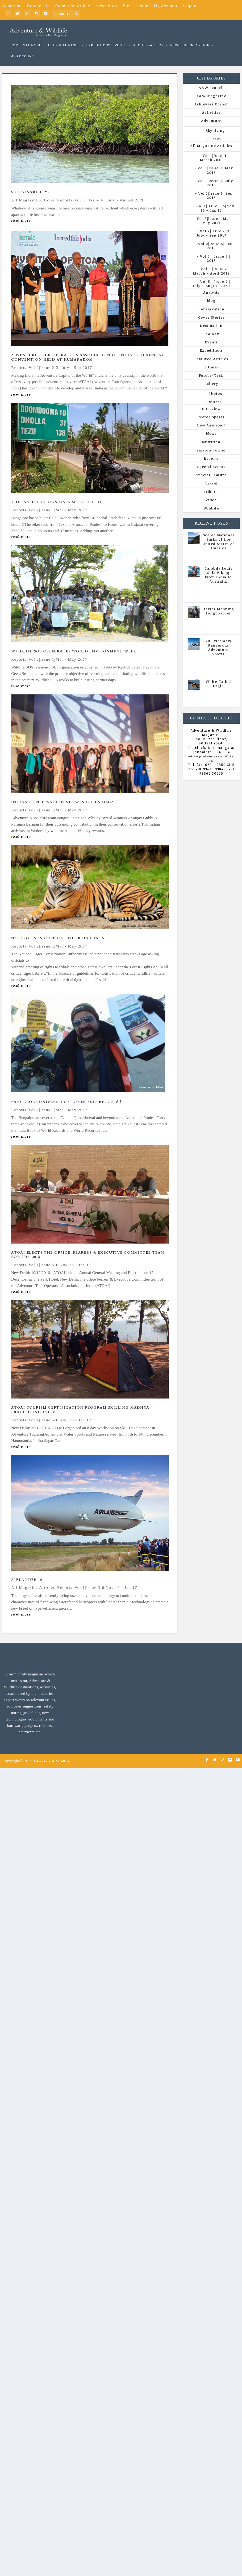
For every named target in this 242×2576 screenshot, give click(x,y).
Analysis (211, 290)
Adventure (211, 119)
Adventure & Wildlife (51, 1759)
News (175, 40)
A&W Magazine (211, 94)
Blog (127, 6)
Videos (215, 400)
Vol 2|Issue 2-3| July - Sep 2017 (60, 365)
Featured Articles (211, 357)
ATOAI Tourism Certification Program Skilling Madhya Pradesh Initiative (80, 1407)
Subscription (196, 40)
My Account (166, 6)
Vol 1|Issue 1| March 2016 (214, 155)
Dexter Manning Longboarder (218, 609)
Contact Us (38, 6)
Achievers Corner (211, 102)
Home (15, 40)
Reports (64, 198)
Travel (211, 481)
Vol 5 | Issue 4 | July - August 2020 (110, 198)
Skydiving (215, 128)
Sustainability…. (32, 190)
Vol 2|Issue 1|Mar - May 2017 (58, 508)
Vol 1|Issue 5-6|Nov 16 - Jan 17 (60, 1263)
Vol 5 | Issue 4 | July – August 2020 (211, 281)
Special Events (211, 465)
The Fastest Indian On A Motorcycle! (57, 500)
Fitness (211, 365)
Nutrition (211, 440)
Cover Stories (211, 315)
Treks (215, 137)
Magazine (32, 40)
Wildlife (211, 506)
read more (21, 218)
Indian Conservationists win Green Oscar (64, 800)
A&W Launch (211, 85)
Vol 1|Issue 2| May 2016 (215, 168)
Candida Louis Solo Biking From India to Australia (218, 573)
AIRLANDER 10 (26, 1577)
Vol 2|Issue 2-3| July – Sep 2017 (213, 231)
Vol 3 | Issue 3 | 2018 (215, 256)
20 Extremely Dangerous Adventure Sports (218, 645)
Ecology (211, 332)
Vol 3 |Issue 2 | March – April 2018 (211, 269)
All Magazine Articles (33, 198)
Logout (190, 6)
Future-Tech (211, 373)
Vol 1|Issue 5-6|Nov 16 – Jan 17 (215, 206)
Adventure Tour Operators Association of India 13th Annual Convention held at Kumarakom (87, 355)
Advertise (12, 6)
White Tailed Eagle (218, 681)
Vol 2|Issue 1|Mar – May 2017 (215, 218)
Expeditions (98, 40)
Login (143, 6)
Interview (211, 406)
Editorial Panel (64, 40)
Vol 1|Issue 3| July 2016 (215, 180)
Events (120, 40)
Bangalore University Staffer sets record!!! (66, 1100)
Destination (211, 323)
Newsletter (106, 6)
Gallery (155, 40)
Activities (211, 110)
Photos (215, 391)
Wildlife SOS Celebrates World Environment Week (74, 649)
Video (211, 498)
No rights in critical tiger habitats (57, 936)
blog (211, 298)
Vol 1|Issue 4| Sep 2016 (215, 193)
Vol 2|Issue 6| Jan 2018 (215, 243)
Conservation (211, 307)
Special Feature (211, 473)
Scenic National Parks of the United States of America (218, 539)
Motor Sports (211, 415)
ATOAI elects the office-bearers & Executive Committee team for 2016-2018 (87, 1252)
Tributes (211, 489)
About (139, 40)
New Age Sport (211, 423)
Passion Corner (211, 448)
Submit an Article (72, 6)
